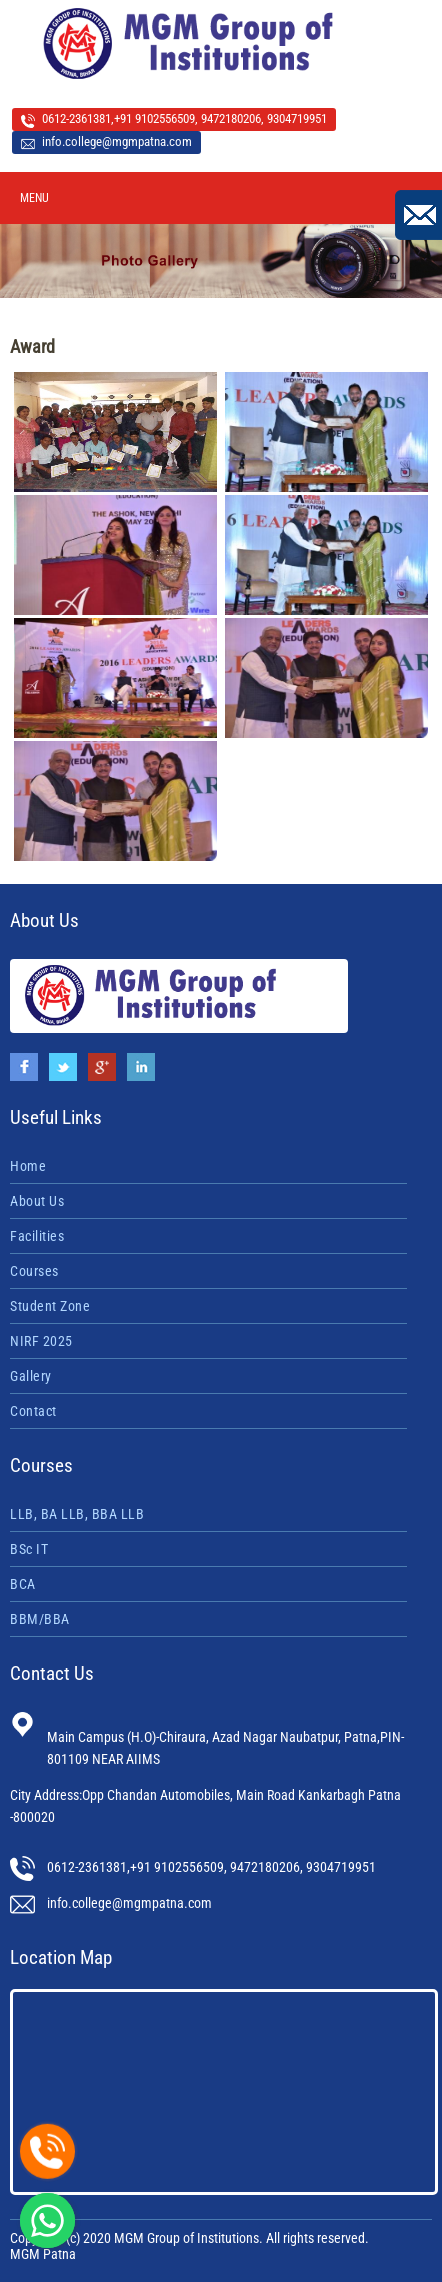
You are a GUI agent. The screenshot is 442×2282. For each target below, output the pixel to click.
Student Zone (50, 1306)
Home (28, 1166)
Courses (34, 1271)
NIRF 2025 (41, 1341)
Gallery (31, 1376)
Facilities (37, 1236)
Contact (33, 1411)
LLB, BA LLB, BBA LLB (77, 1514)
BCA (23, 1584)
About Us (37, 1201)
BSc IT (29, 1549)
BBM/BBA (40, 1619)
